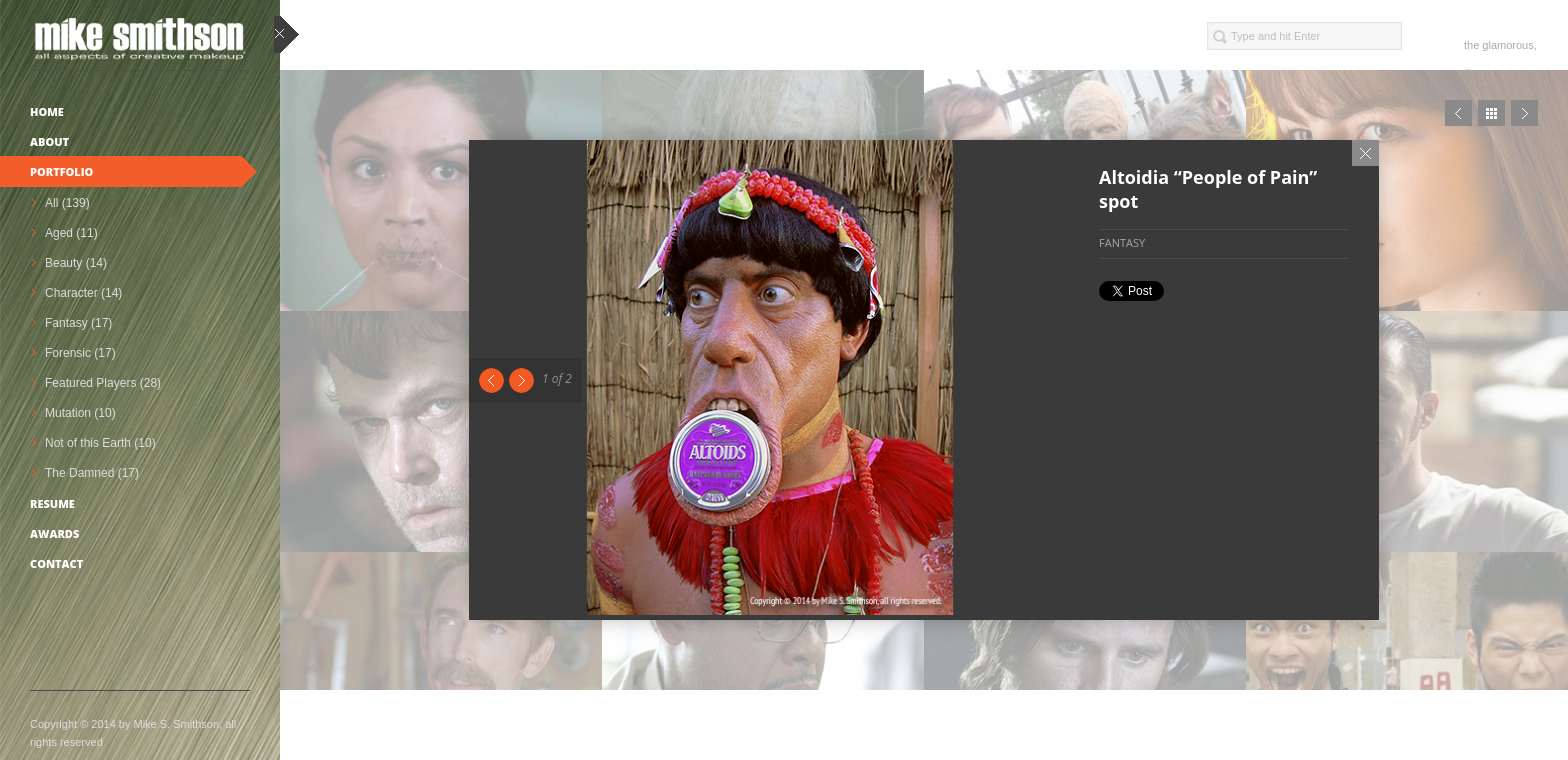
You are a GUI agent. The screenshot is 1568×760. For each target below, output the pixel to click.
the (1471, 45)
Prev (1458, 113)
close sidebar (286, 35)
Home (47, 111)
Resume (52, 503)
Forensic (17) (80, 353)
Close (1365, 153)
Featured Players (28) (103, 383)
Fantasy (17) (78, 323)
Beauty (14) (76, 263)
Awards (54, 533)
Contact (56, 563)
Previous (491, 380)
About (49, 141)
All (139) (67, 203)
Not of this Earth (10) (100, 443)
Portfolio (61, 171)
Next (521, 380)
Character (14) (83, 293)
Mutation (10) (80, 413)
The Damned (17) (92, 473)
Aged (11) (71, 233)
